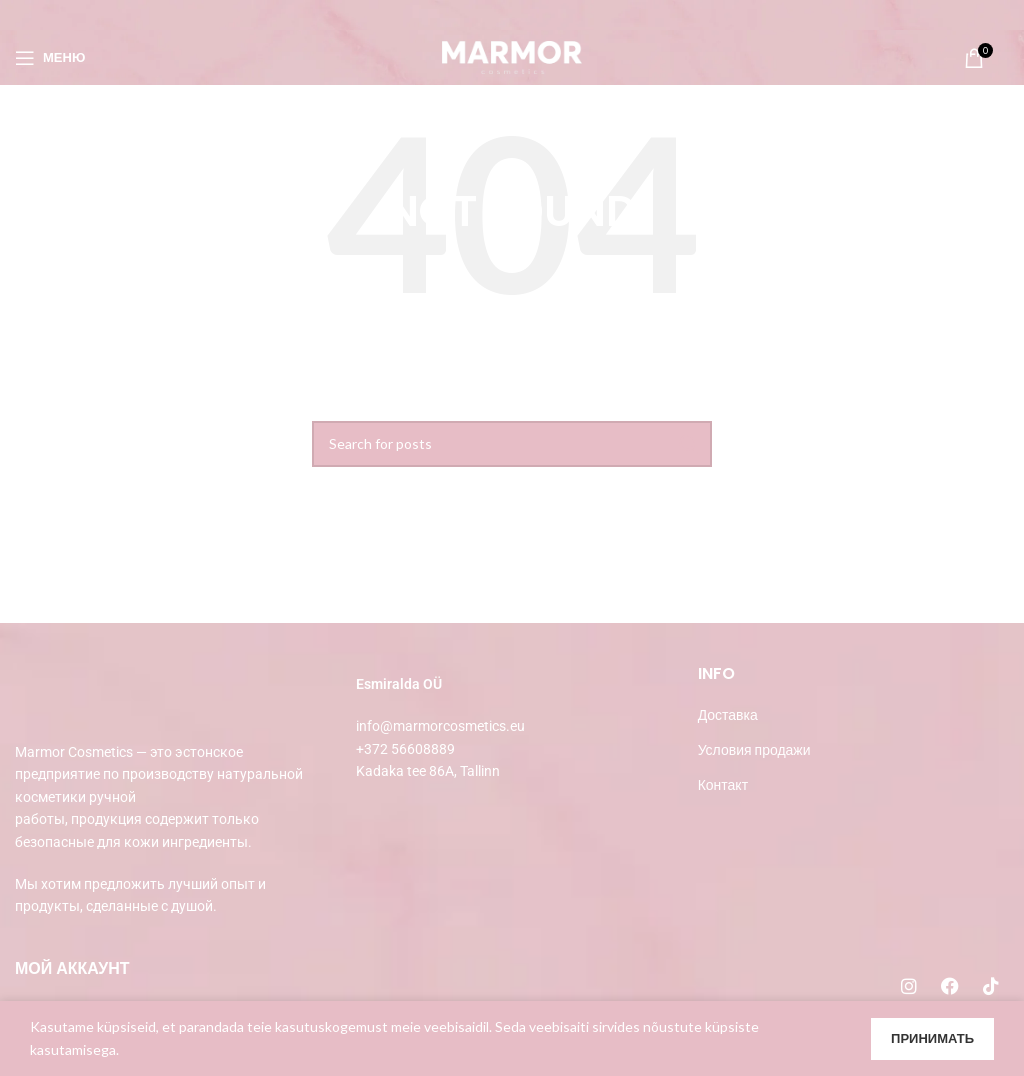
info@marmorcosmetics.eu (440, 726)
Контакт (723, 784)
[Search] (512, 444)
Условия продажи (754, 749)
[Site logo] (512, 55)
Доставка (728, 714)
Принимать (932, 1038)
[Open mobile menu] (50, 58)
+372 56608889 (405, 749)
